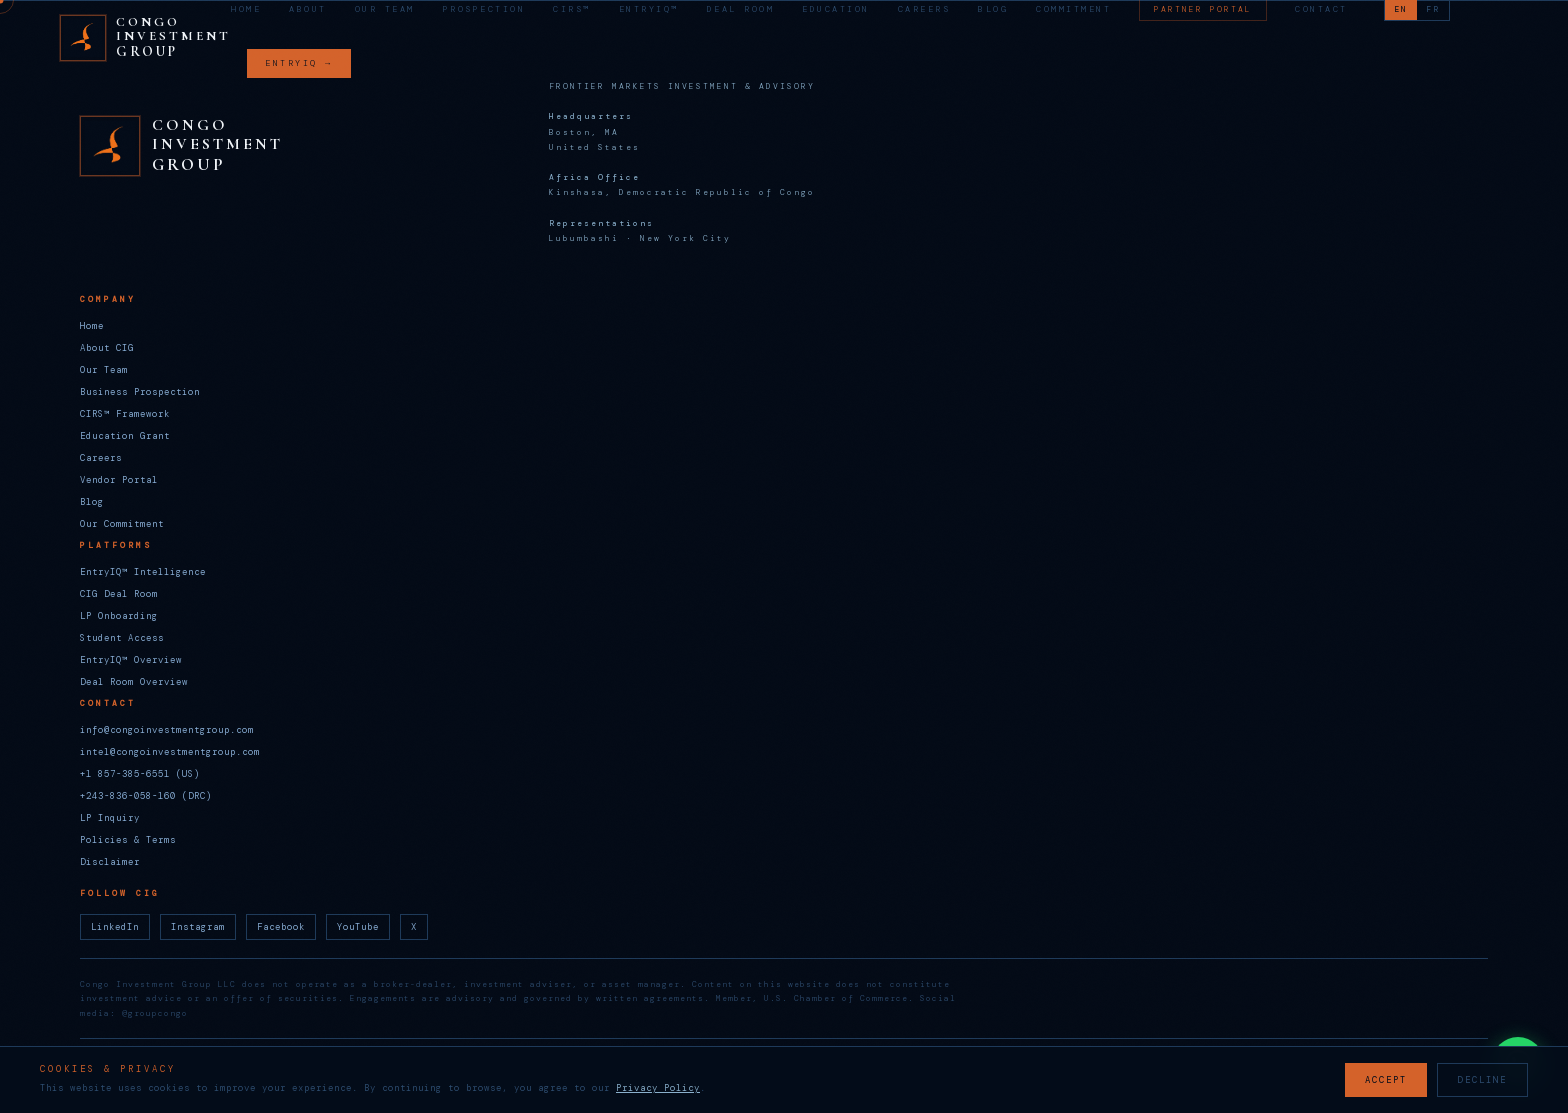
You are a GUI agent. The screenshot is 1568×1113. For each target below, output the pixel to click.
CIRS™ (572, 9)
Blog (993, 9)
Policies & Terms (128, 840)
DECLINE (1482, 1080)
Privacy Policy (658, 1088)
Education (836, 9)
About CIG (107, 348)
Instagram (198, 927)
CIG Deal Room (119, 594)
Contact (1321, 9)
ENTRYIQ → (299, 63)
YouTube (358, 927)
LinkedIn (115, 927)
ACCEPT (1386, 1080)
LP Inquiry (110, 818)
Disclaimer (110, 862)
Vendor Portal (119, 480)
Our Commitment (122, 524)
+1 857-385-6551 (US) (140, 774)
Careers (924, 9)
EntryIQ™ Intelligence (143, 572)
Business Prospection (140, 392)
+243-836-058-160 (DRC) (146, 796)
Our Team (385, 9)
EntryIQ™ (649, 9)
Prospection (484, 9)
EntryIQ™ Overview (131, 660)
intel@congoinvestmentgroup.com (170, 752)
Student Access (122, 638)
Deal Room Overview (134, 682)
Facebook (281, 927)
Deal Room (741, 9)
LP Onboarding (119, 616)
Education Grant (125, 436)
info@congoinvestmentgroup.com (167, 730)
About (308, 9)
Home (246, 9)
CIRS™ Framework (125, 414)
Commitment (1073, 9)
